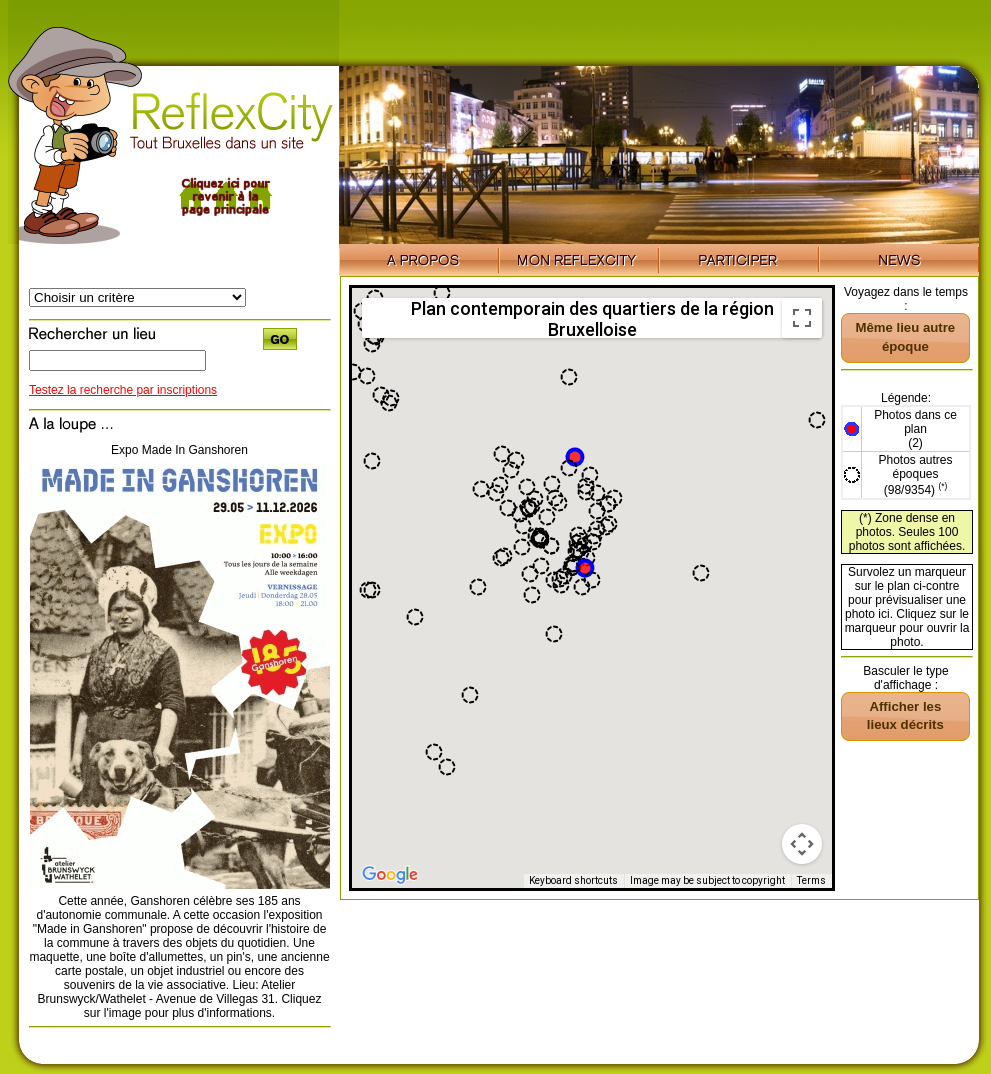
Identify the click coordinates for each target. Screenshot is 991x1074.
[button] (585, 568)
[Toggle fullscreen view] (802, 318)
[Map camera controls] (802, 844)
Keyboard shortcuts (573, 880)
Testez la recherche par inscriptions (123, 390)
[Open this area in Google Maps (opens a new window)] (390, 875)
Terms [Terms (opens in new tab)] (811, 880)
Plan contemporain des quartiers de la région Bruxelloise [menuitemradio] (592, 318)
